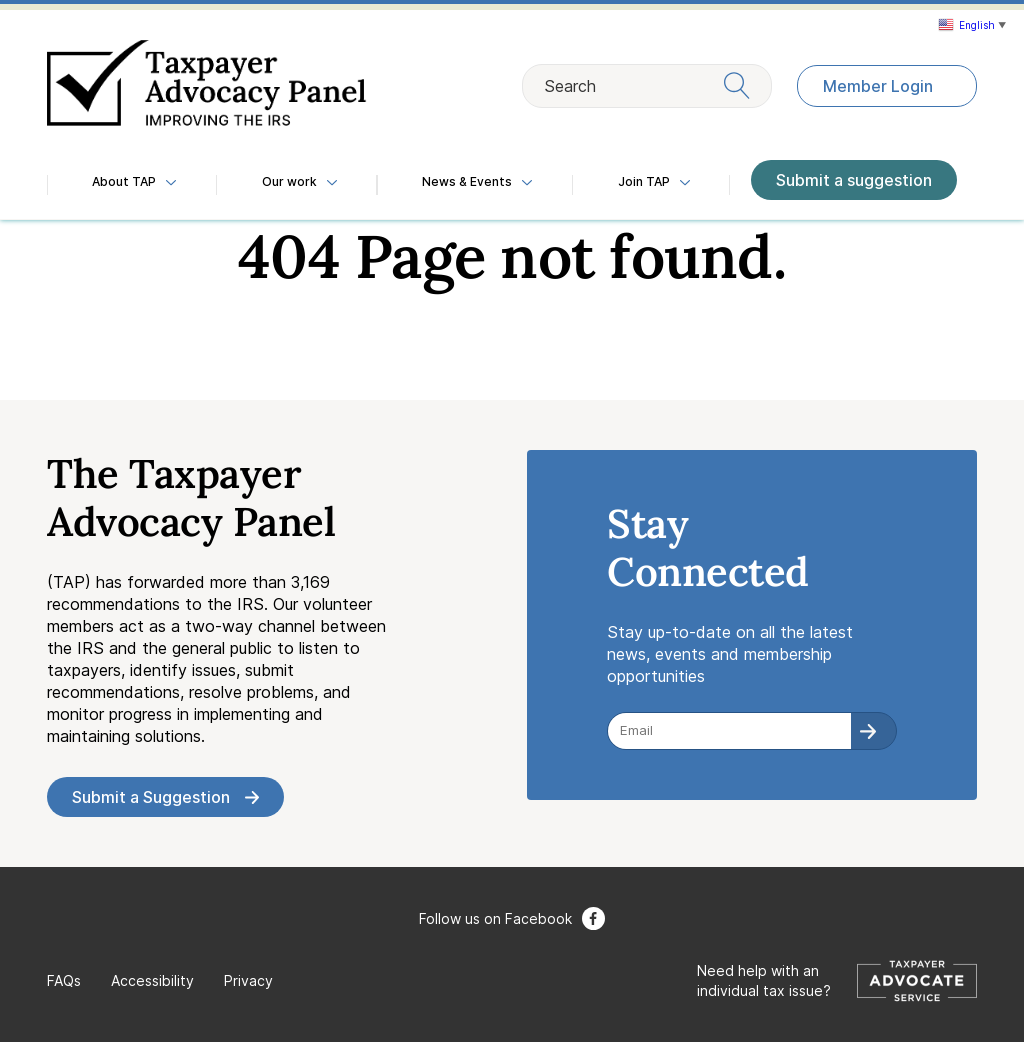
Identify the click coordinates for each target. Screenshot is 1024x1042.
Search (647, 85)
